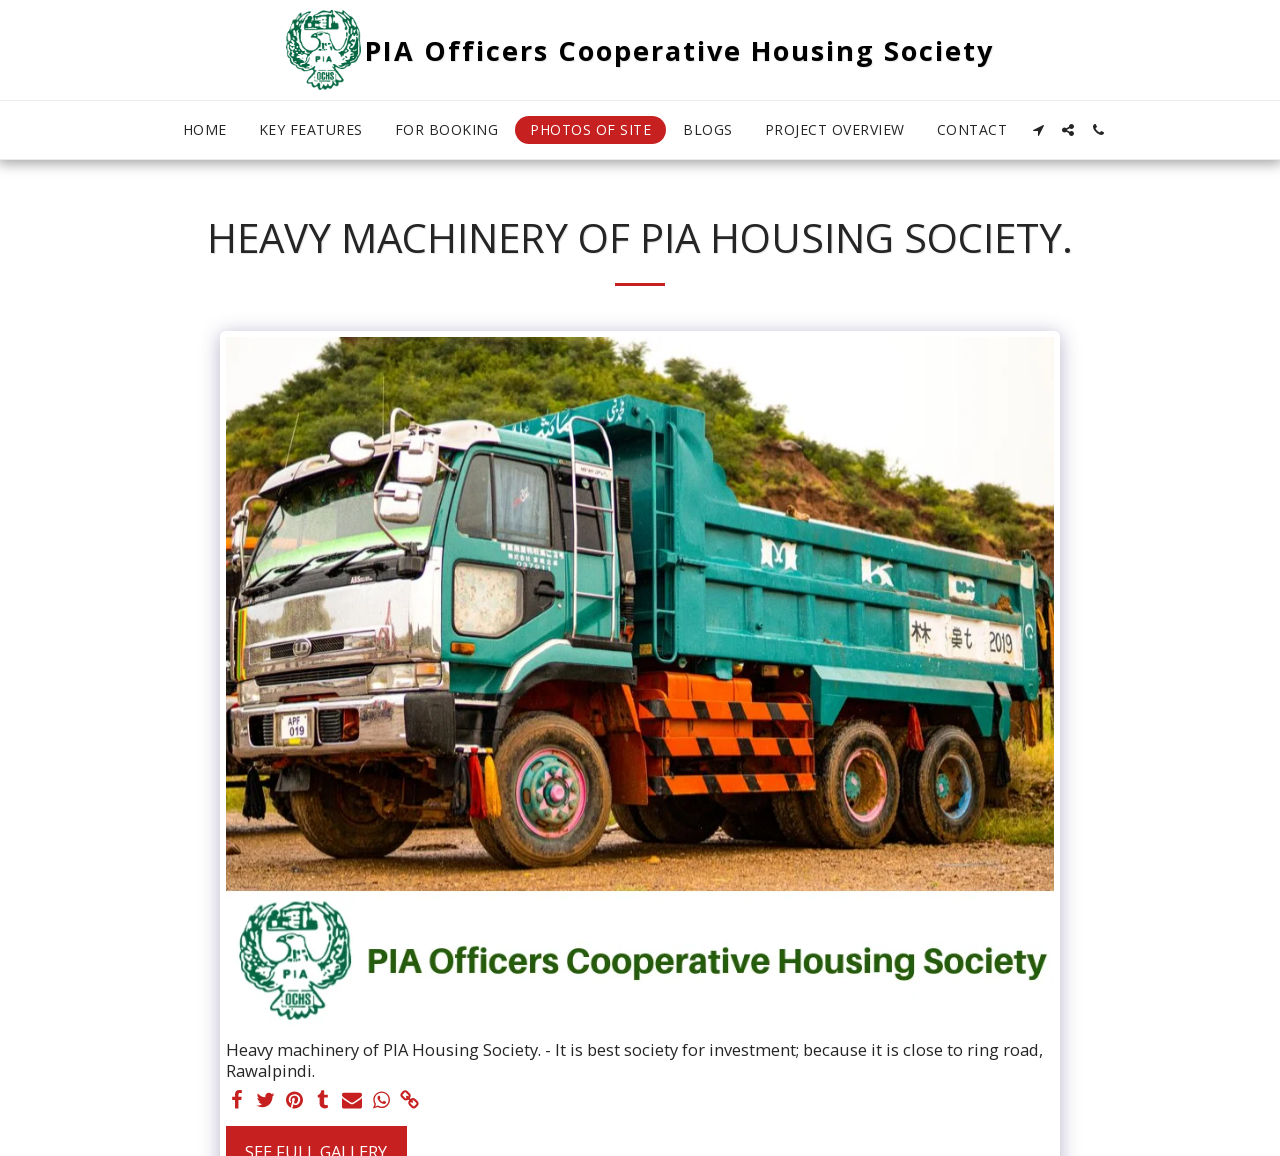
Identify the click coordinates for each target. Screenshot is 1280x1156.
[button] (1038, 130)
